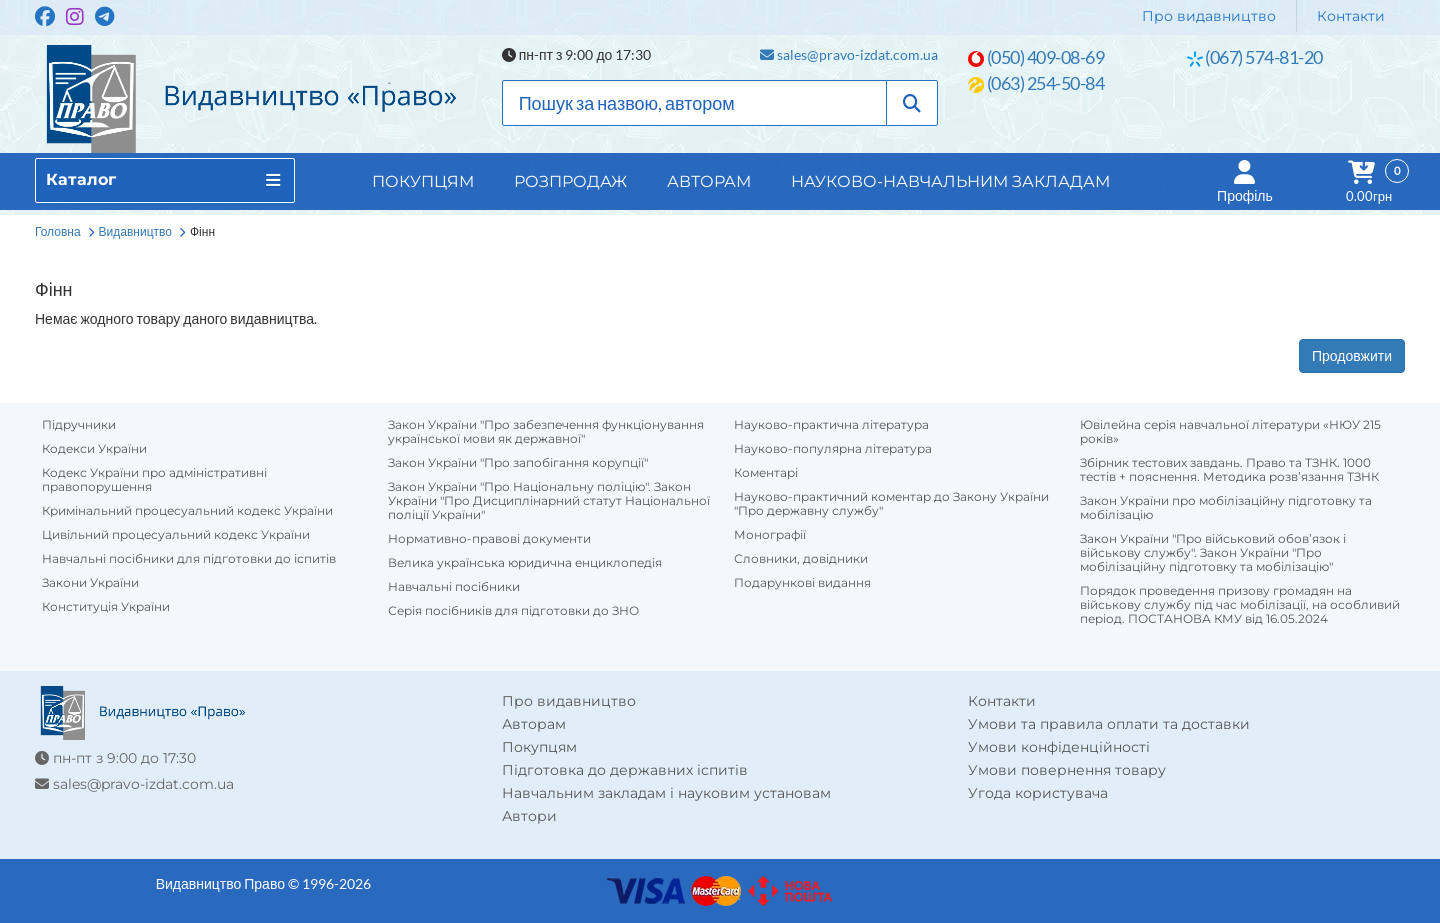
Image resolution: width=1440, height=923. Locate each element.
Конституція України (106, 607)
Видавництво (135, 231)
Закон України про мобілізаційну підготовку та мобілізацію (1226, 508)
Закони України (90, 583)
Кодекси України (94, 449)
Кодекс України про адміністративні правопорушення (154, 480)
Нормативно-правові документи (489, 539)
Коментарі (766, 473)
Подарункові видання (802, 583)
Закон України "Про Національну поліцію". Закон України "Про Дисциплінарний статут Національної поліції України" (549, 501)
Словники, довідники (801, 559)
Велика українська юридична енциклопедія (525, 563)
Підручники (79, 425)
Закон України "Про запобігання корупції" (518, 463)
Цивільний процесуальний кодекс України (176, 535)
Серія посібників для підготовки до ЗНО (513, 611)
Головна (58, 231)
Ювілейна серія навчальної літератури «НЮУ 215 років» (1230, 432)
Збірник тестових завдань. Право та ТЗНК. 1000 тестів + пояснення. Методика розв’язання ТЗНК (1229, 470)
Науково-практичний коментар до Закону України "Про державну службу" (891, 504)
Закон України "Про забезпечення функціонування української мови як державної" (546, 432)
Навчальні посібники (454, 587)
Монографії (770, 535)
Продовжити (1352, 355)
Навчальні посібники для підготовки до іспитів (189, 559)
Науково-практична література (831, 425)
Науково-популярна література (833, 449)
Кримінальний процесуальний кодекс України (187, 511)
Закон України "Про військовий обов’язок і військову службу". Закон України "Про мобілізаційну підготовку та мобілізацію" (1213, 553)
